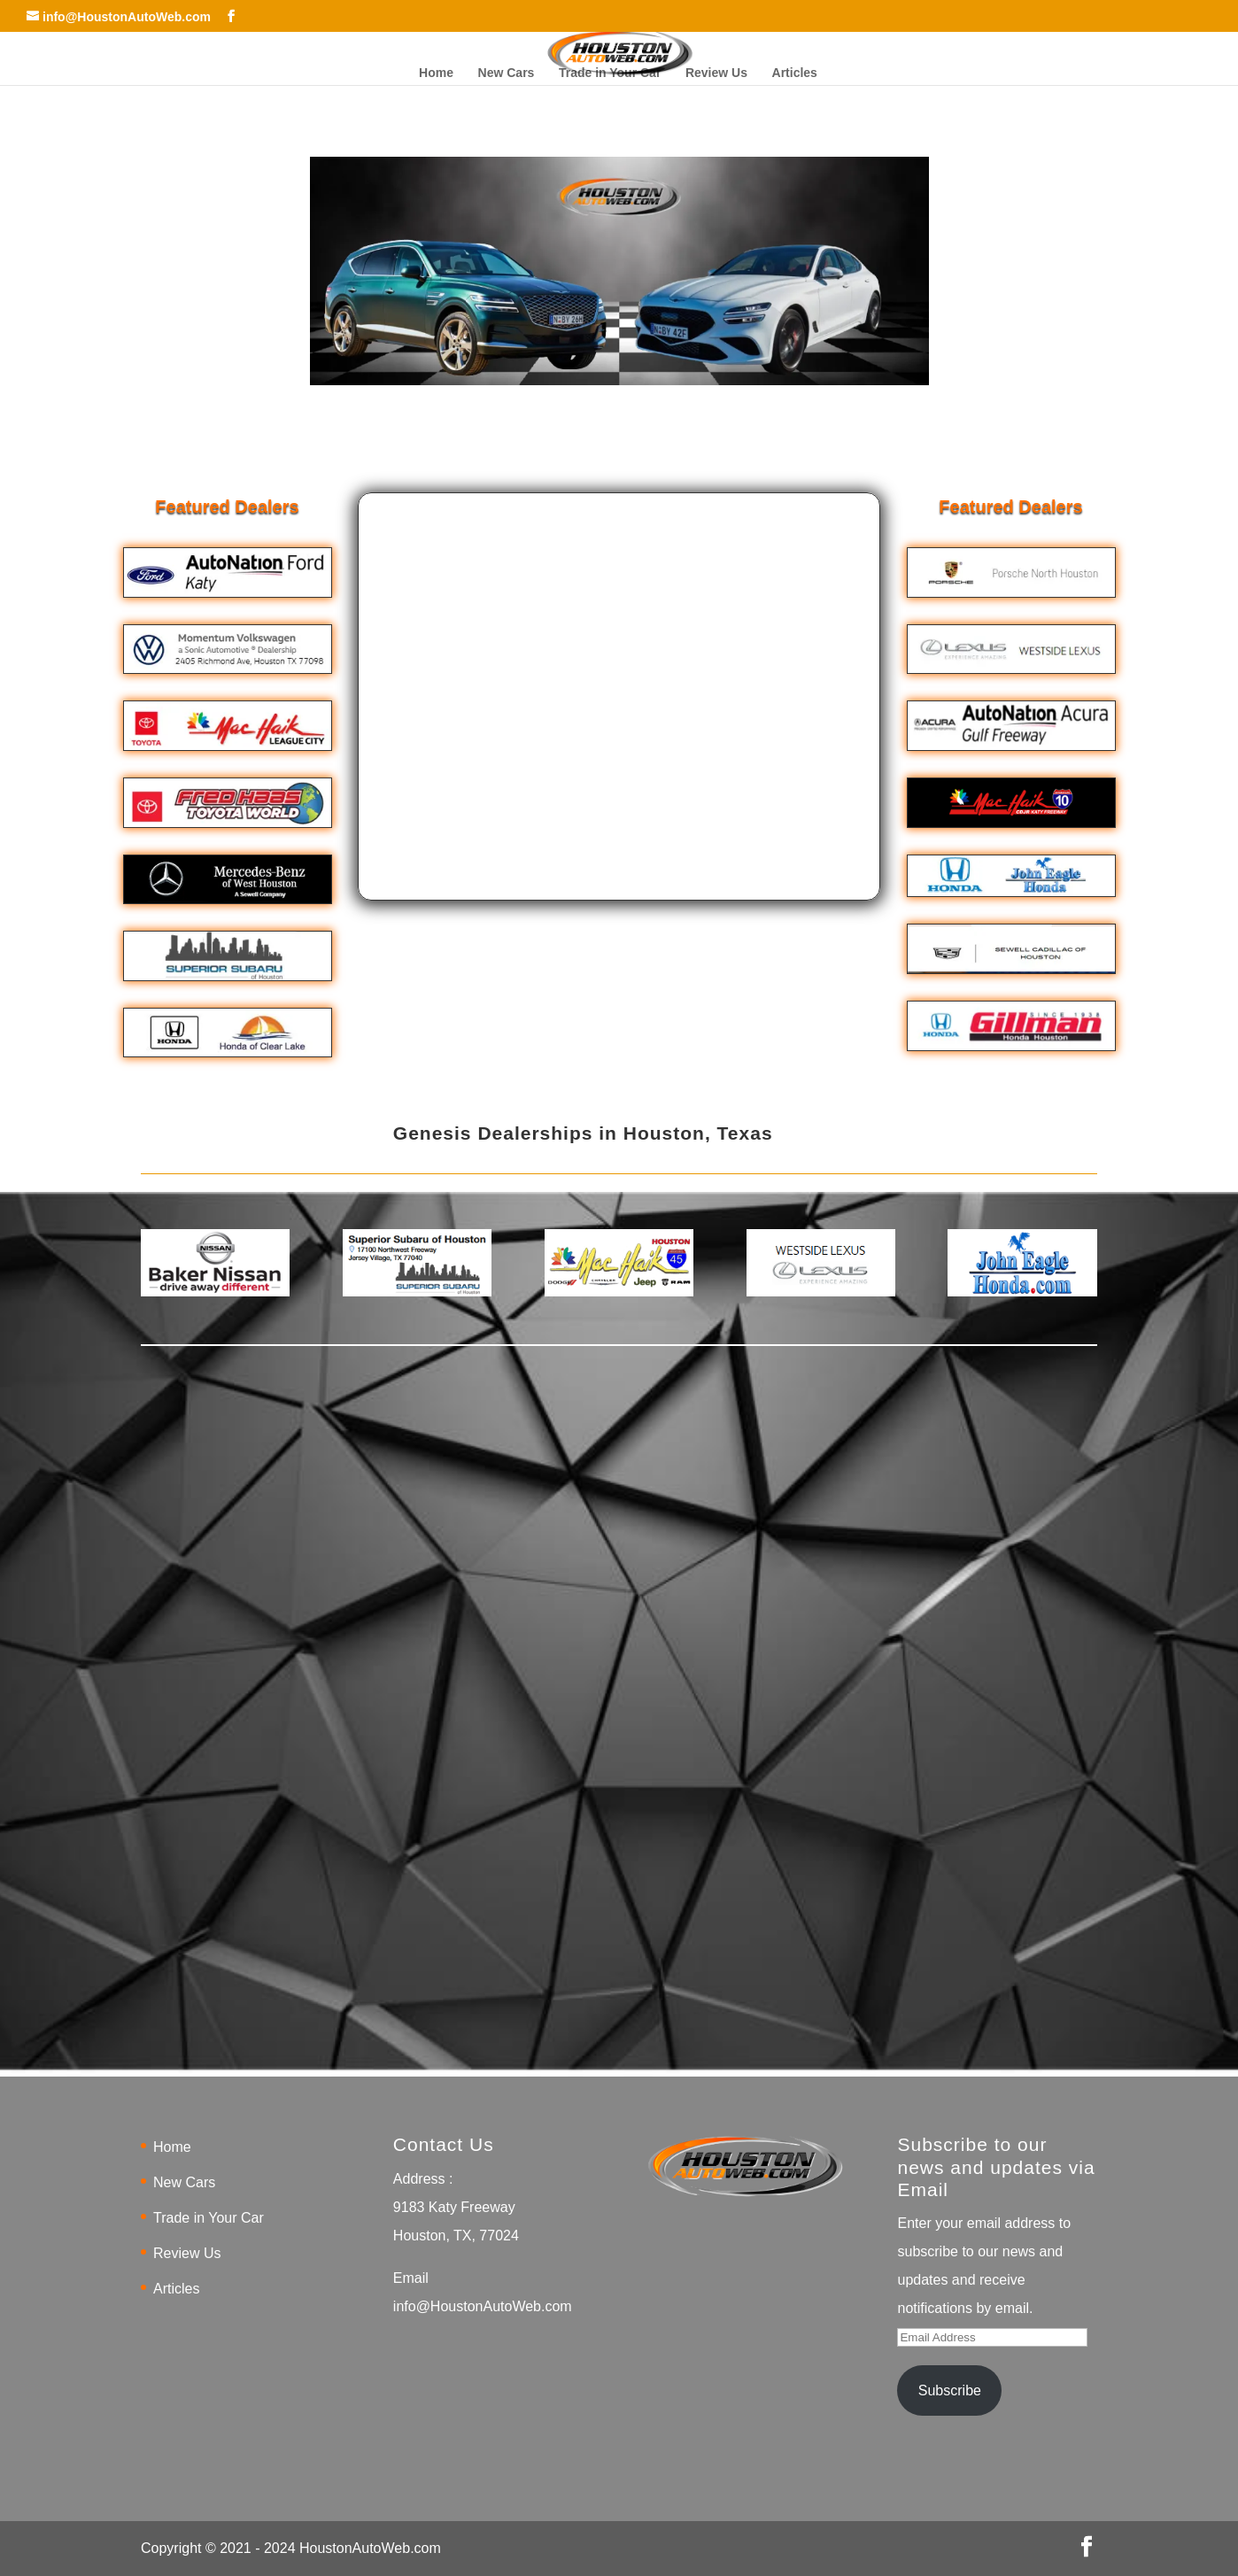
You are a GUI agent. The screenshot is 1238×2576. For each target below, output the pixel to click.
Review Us (716, 73)
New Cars (506, 73)
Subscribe (949, 2390)
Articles (794, 73)
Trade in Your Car (610, 73)
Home (436, 73)
